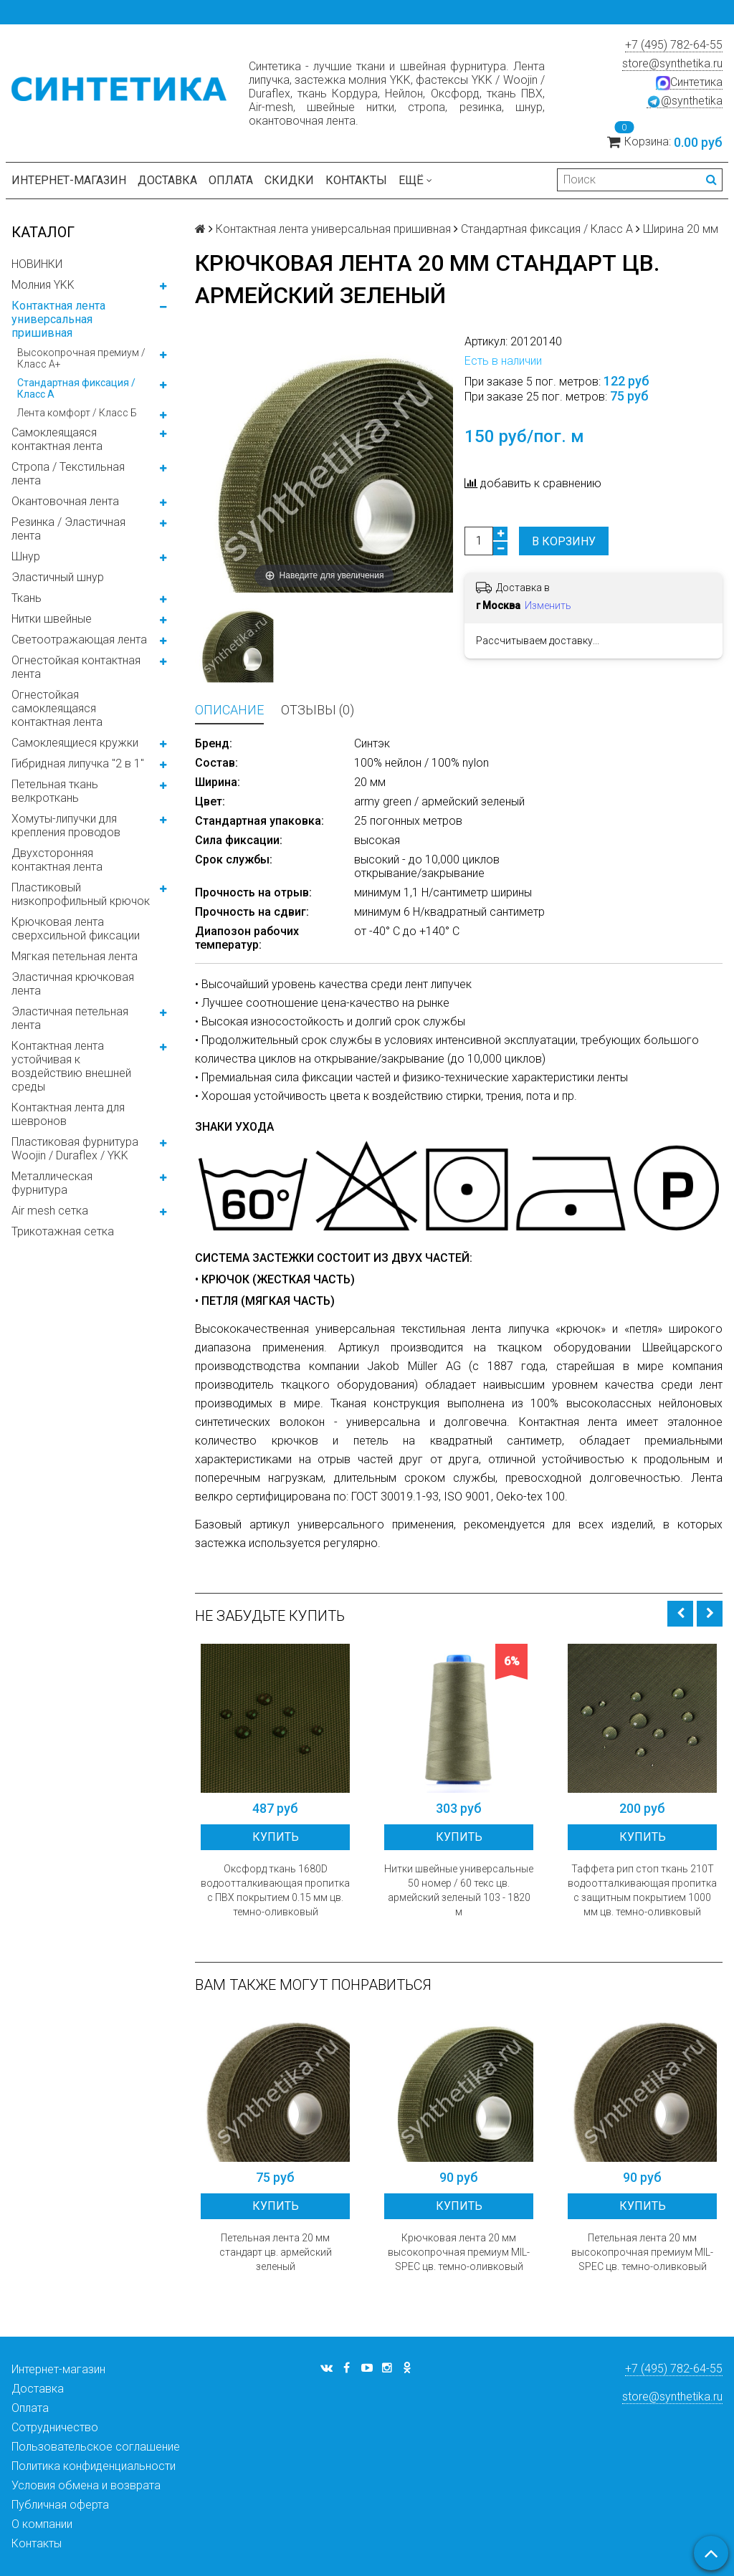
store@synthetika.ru (672, 63)
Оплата (231, 180)
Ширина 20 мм (680, 229)
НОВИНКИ (36, 264)
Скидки (289, 180)
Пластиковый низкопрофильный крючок (80, 894)
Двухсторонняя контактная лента (57, 859)
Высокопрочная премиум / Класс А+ (81, 358)
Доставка (167, 180)
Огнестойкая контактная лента (75, 667)
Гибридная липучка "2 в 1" (77, 763)
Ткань (26, 598)
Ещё (415, 180)
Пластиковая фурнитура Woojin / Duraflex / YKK (74, 1148)
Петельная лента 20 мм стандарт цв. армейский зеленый (275, 2252)
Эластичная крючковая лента (72, 983)
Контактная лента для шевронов (68, 1114)
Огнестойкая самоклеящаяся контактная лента (57, 708)
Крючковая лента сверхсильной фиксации (75, 928)
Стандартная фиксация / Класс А (76, 388)
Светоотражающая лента (79, 639)
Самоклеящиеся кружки (74, 743)
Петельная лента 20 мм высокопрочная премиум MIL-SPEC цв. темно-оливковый (642, 2252)
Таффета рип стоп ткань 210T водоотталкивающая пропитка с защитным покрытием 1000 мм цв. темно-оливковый (642, 1890)
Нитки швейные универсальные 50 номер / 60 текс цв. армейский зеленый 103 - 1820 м (458, 1890)
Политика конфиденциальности (93, 2466)
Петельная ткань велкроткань (54, 791)
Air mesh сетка (49, 1210)
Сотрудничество (54, 2427)
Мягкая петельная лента (74, 956)
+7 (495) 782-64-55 (674, 45)
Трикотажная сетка (62, 1231)
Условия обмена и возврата (86, 2485)
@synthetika (685, 101)
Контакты (356, 180)
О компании (41, 2524)
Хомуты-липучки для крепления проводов (65, 825)
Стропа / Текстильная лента (68, 473)
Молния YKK (43, 285)
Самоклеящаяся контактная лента (57, 439)
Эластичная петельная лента (69, 1018)
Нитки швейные (51, 619)
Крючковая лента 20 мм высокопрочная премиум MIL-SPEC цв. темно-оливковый (459, 2252)
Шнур (25, 556)
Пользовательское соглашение (95, 2446)
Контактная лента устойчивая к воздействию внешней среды (71, 1066)
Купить (275, 1837)
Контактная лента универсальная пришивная (58, 319)
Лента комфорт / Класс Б (77, 412)
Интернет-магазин (68, 180)
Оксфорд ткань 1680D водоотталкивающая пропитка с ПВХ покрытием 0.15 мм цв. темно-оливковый (275, 1890)
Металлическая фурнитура (51, 1183)
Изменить (548, 605)
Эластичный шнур (57, 577)
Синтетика (689, 82)
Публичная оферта (60, 2505)
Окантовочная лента (65, 501)
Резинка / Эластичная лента (68, 528)
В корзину (564, 541)
